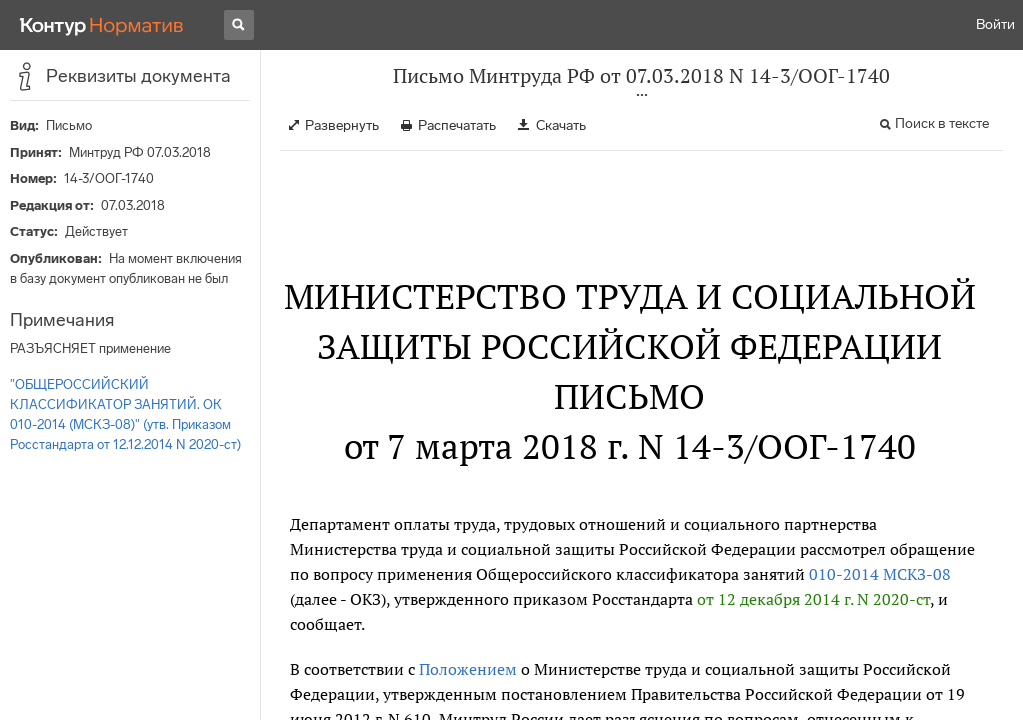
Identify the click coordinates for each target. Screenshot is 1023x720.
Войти (995, 24)
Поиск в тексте (942, 123)
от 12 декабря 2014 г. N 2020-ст (813, 599)
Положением (468, 669)
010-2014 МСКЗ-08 (880, 574)
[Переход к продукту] (102, 25)
